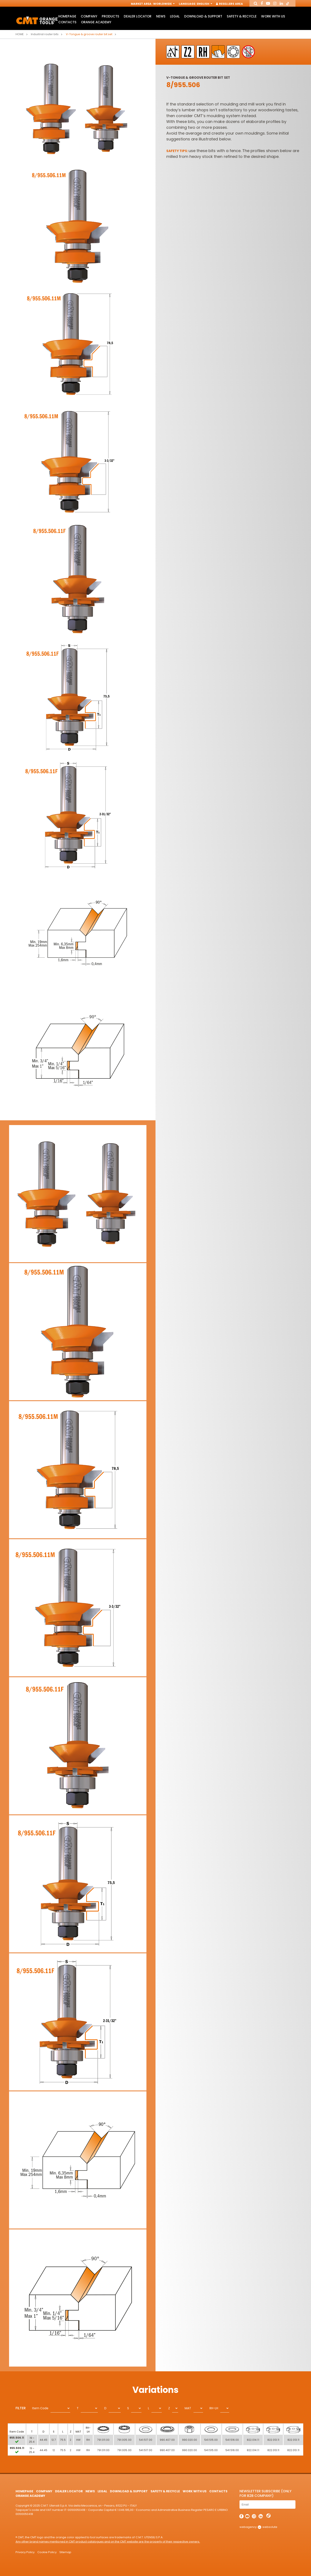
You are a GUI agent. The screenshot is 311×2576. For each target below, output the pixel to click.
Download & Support (203, 16)
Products (110, 16)
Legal (175, 16)
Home (20, 34)
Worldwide (163, 4)
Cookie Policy (46, 2552)
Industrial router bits (45, 34)
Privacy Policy (25, 2552)
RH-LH (213, 2408)
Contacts (67, 22)
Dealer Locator (137, 16)
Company (89, 16)
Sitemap (65, 2552)
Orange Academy (96, 22)
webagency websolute (258, 2527)
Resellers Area (229, 4)
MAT (188, 2408)
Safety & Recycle (242, 16)
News (160, 16)
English (204, 4)
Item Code (40, 2408)
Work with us (273, 16)
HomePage (67, 16)
